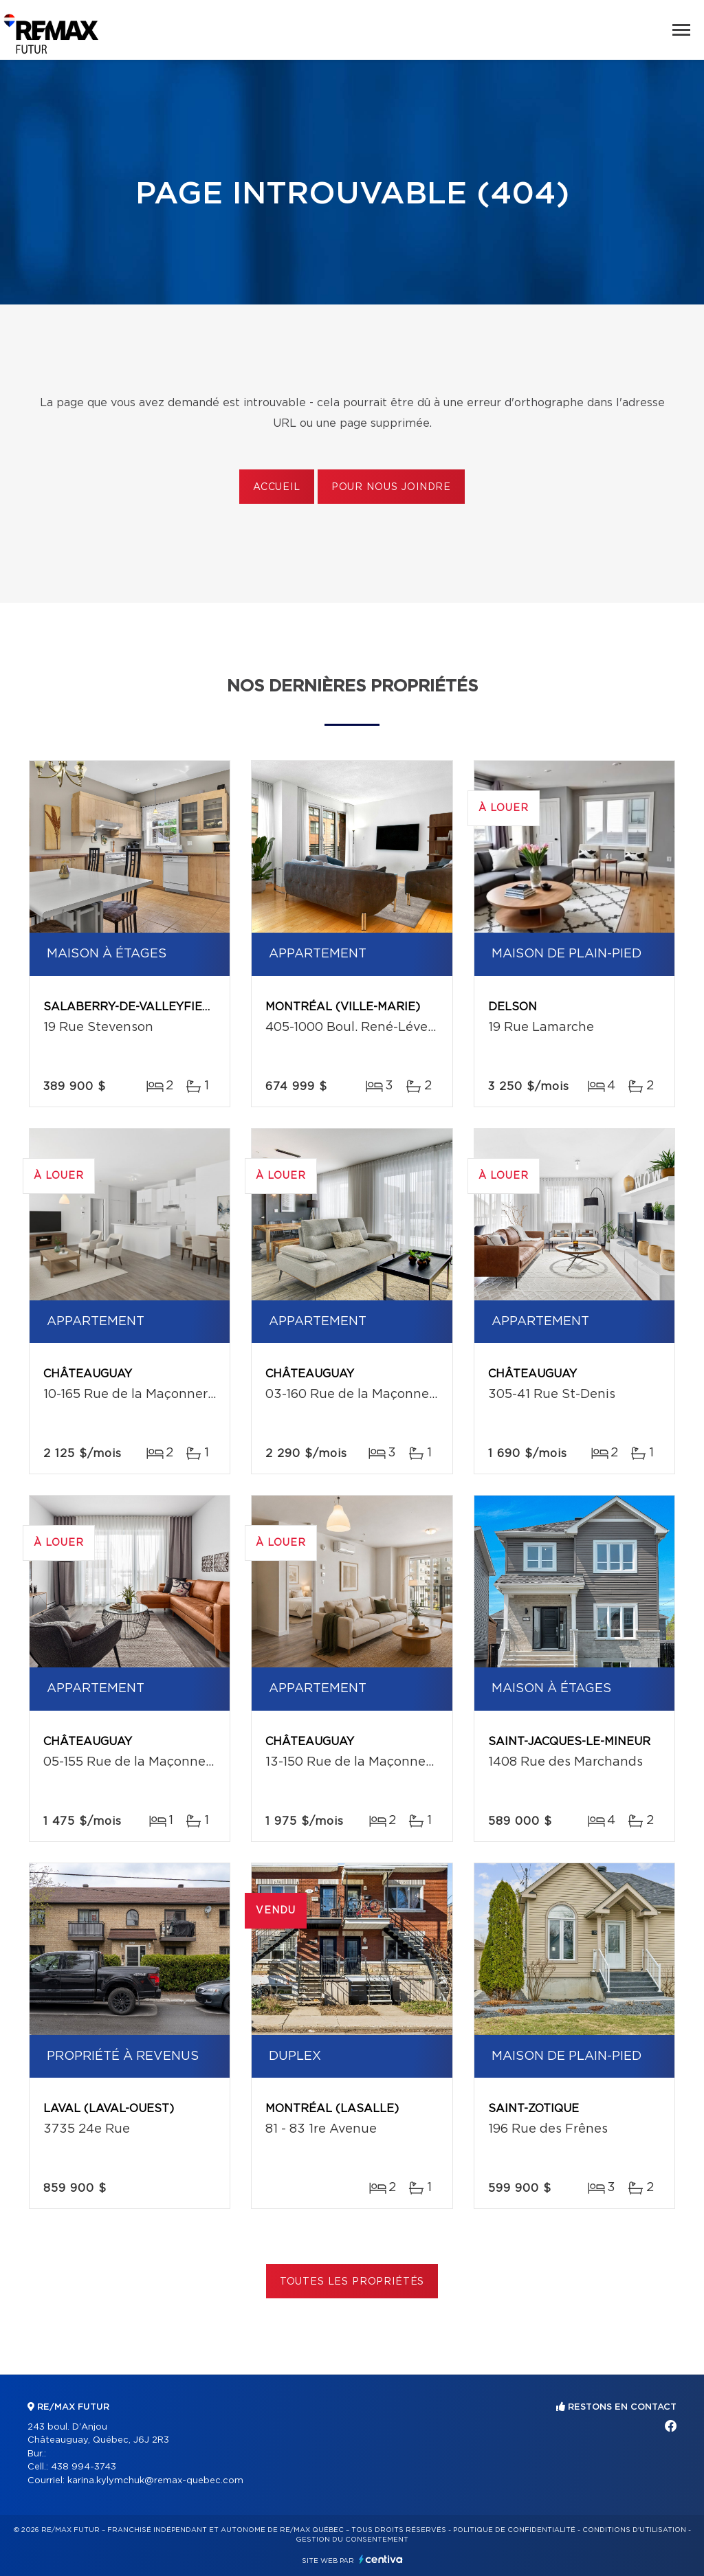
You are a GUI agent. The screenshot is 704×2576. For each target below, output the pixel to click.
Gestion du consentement (352, 2539)
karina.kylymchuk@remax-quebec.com (155, 2480)
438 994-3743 (83, 2467)
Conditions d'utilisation (634, 2530)
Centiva (381, 2559)
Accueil (276, 487)
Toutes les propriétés (352, 2282)
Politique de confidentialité (514, 2530)
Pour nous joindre (391, 487)
